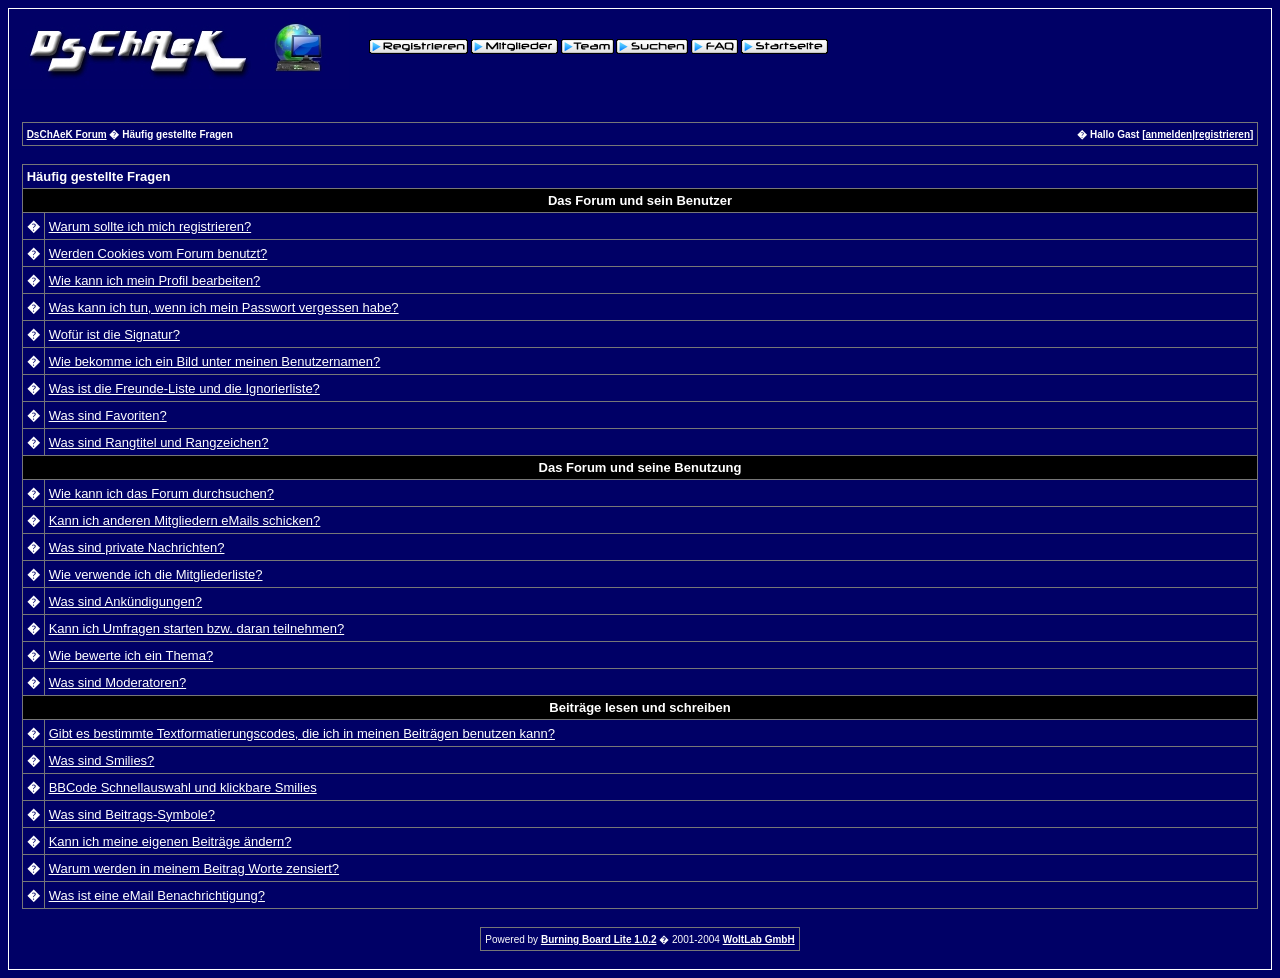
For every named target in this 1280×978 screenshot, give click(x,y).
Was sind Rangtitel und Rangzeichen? (159, 442)
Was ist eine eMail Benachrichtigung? (157, 895)
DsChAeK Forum (67, 134)
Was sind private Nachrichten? (137, 547)
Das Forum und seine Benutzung (640, 467)
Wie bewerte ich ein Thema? (131, 655)
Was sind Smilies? (102, 760)
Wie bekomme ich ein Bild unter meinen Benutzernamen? (215, 361)
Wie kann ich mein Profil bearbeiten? (155, 280)
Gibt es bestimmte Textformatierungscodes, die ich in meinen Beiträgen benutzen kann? (302, 733)
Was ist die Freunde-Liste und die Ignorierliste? (184, 388)
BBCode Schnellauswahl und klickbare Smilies (183, 787)
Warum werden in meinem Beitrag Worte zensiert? (194, 868)
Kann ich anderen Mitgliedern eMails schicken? (185, 520)
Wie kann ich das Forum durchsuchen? (161, 493)
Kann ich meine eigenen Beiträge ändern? (170, 841)
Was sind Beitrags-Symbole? (132, 814)
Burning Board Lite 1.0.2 (599, 939)
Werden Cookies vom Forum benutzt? (158, 253)
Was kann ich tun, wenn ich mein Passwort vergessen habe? (224, 307)
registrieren (1222, 134)
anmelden (1169, 134)
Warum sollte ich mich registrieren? (150, 226)
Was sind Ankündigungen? (125, 601)
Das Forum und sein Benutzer (640, 200)
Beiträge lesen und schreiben (639, 707)
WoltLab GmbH (759, 939)
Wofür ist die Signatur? (114, 334)
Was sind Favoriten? (108, 415)
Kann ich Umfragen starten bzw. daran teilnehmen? (197, 628)
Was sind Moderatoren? (118, 682)
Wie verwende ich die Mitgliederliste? (156, 574)
